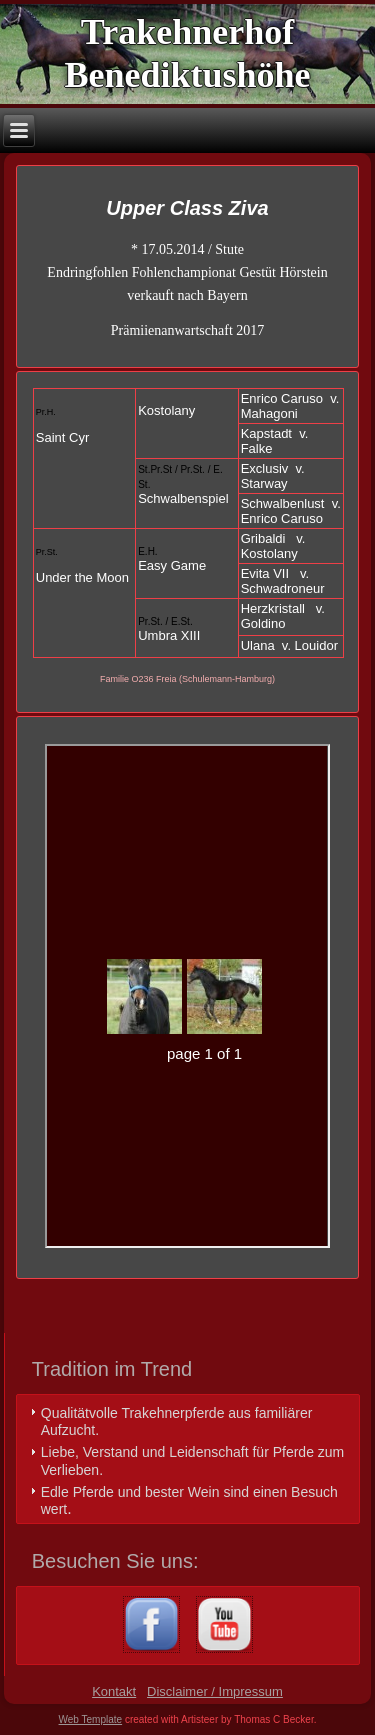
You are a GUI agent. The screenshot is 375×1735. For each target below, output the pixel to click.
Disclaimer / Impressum (215, 1691)
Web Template (91, 1719)
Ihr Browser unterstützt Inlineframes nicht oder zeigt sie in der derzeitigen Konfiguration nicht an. (187, 996)
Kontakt (114, 1691)
